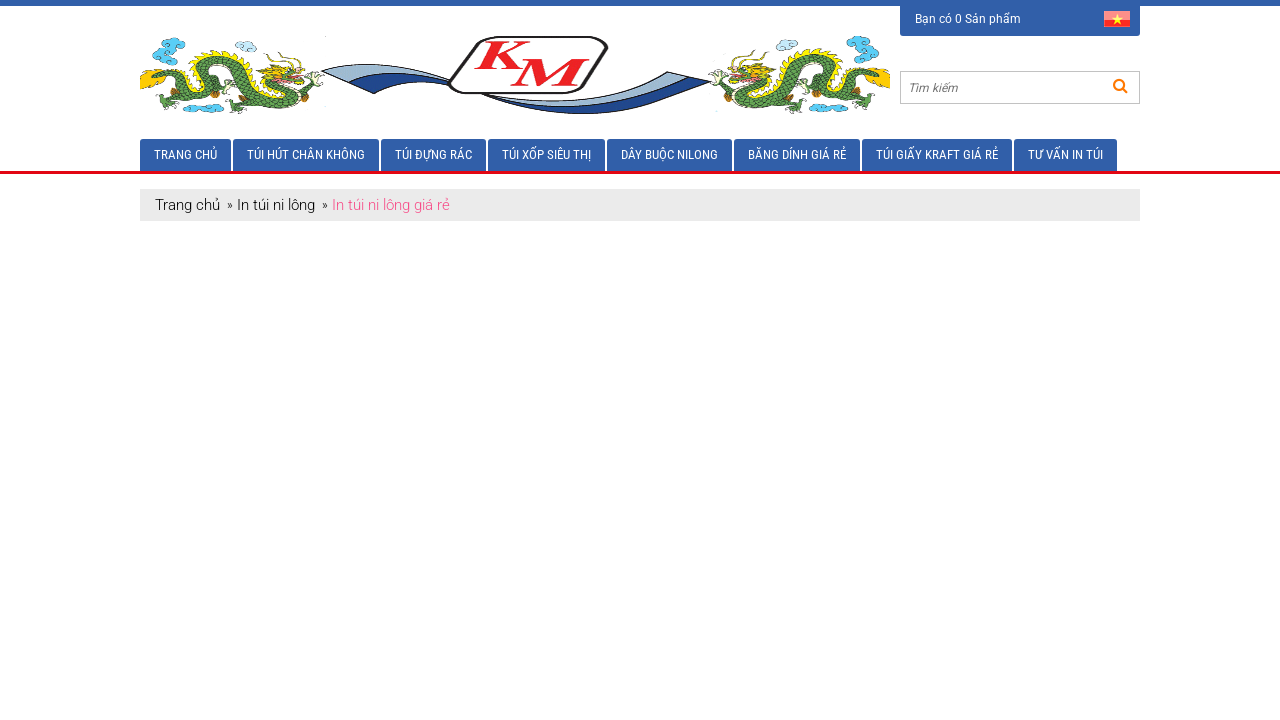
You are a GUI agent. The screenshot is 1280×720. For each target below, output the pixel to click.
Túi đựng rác (433, 154)
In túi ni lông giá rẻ (391, 205)
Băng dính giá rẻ (797, 154)
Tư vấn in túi (1065, 154)
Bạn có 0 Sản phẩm (968, 19)
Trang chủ (185, 154)
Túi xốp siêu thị (546, 154)
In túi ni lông (276, 205)
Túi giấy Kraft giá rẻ (937, 154)
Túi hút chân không (306, 154)
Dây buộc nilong (669, 154)
